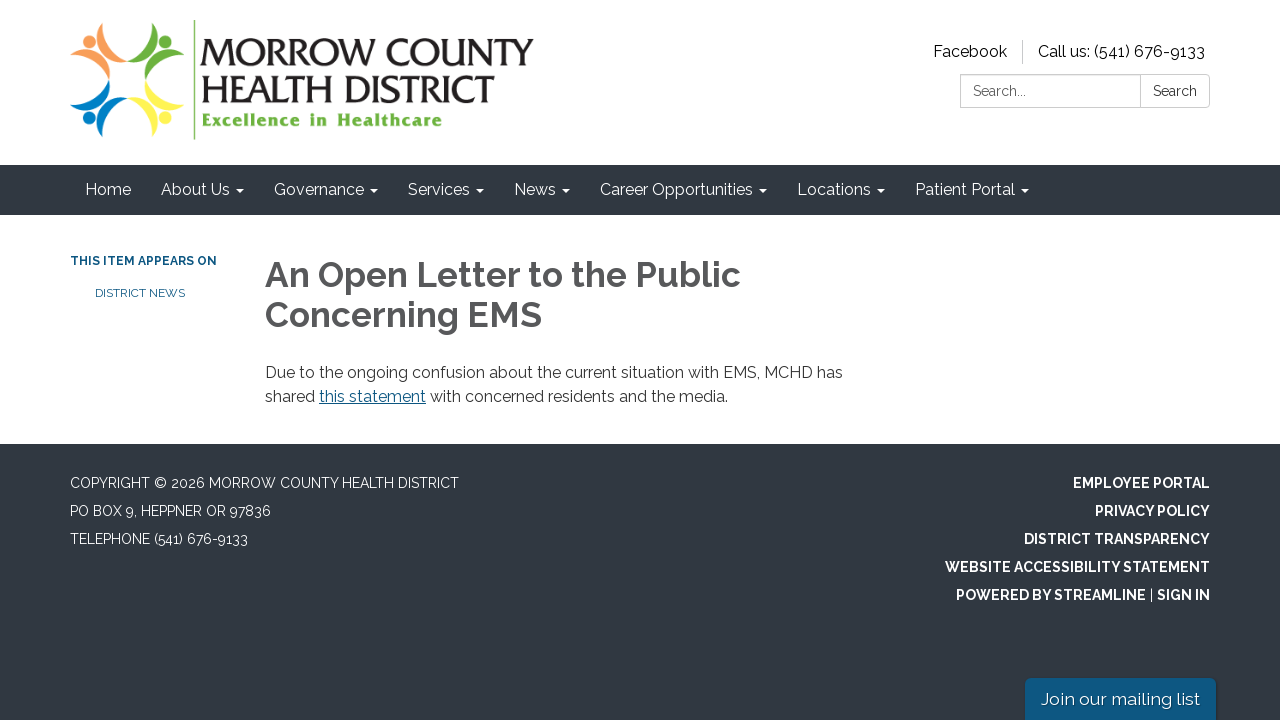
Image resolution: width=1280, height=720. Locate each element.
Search (1175, 91)
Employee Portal (1141, 483)
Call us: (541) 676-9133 (1121, 51)
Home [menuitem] (108, 189)
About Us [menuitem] (195, 189)
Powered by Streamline (1051, 595)
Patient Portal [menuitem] (965, 189)
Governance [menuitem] (319, 189)
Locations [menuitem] (834, 189)
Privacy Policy (1152, 511)
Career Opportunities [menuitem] (676, 189)
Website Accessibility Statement (1077, 567)
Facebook (970, 51)
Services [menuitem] (439, 189)
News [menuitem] (535, 189)
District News (140, 293)
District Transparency (1117, 539)
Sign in (1183, 595)
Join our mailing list (1120, 698)
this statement (372, 396)
